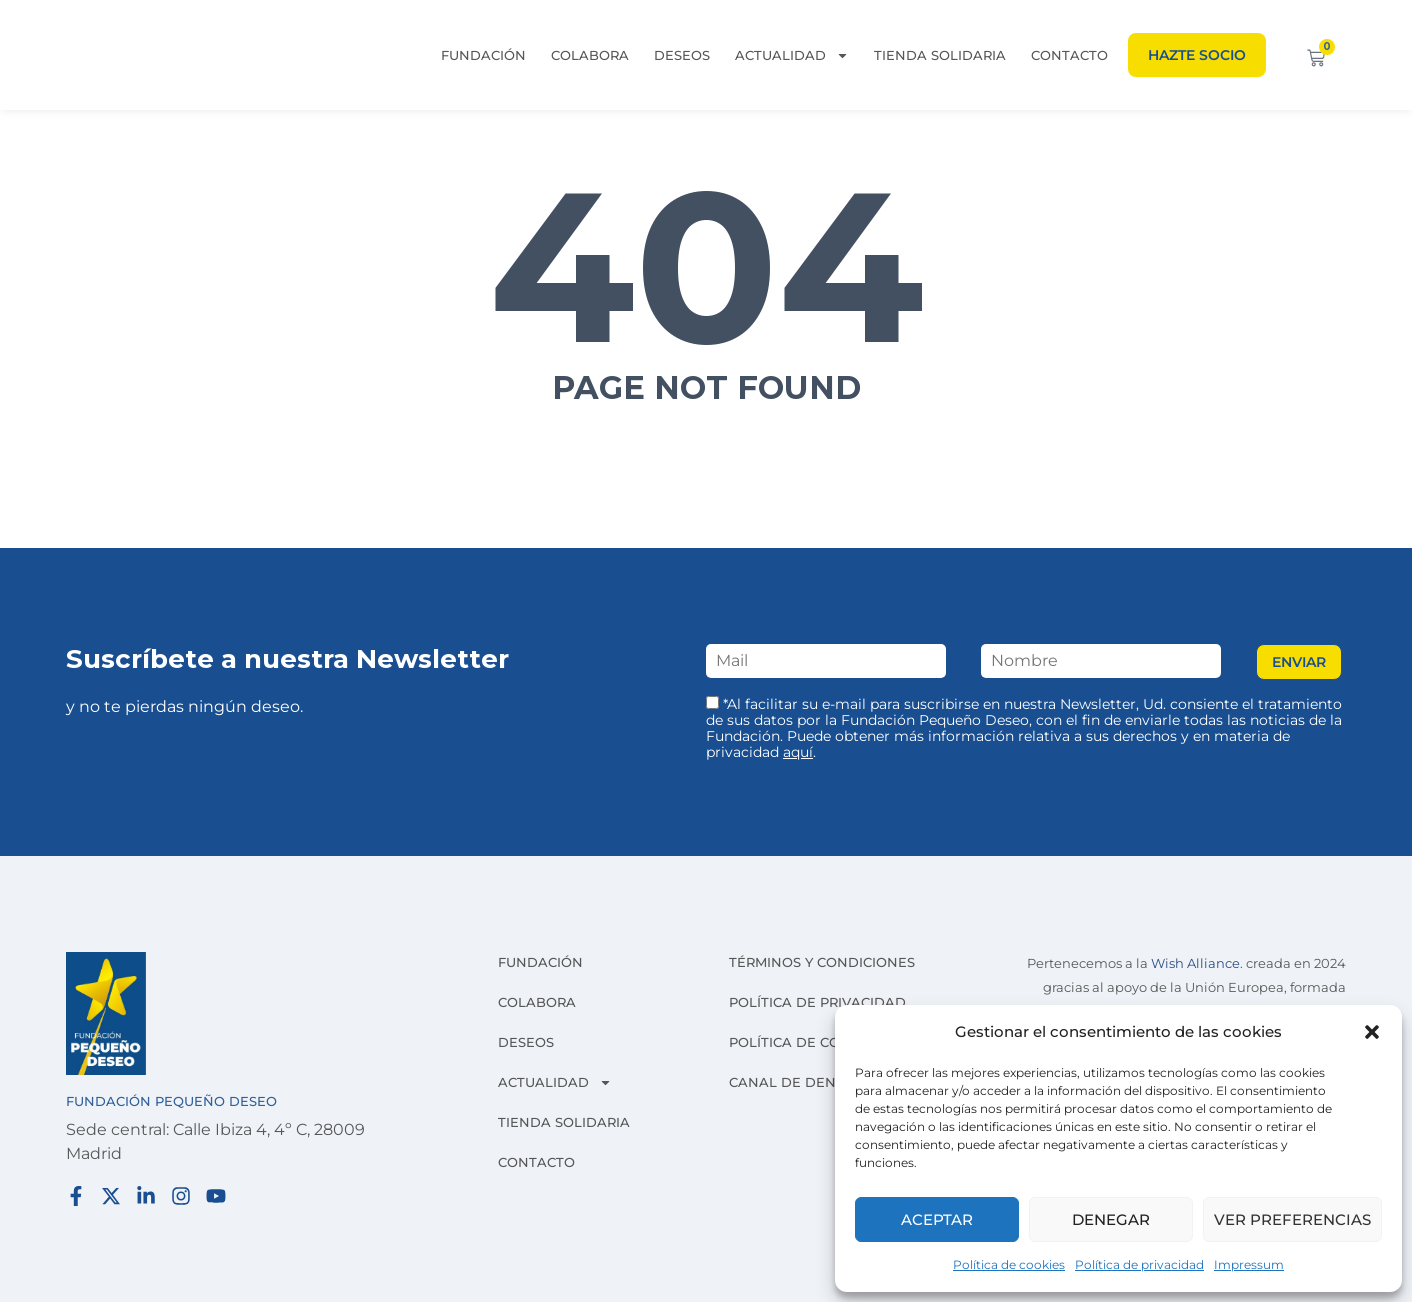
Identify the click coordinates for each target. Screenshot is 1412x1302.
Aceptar (937, 1219)
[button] (1372, 1032)
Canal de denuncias (808, 1082)
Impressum (1249, 1264)
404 (706, 266)
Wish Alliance (1195, 963)
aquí (798, 752)
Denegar (1111, 1219)
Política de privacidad (1139, 1264)
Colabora (590, 55)
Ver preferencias (1292, 1219)
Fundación (483, 55)
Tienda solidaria (940, 55)
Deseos (682, 55)
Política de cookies (1009, 1264)
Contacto (1069, 55)
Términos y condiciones (822, 962)
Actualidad (792, 55)
